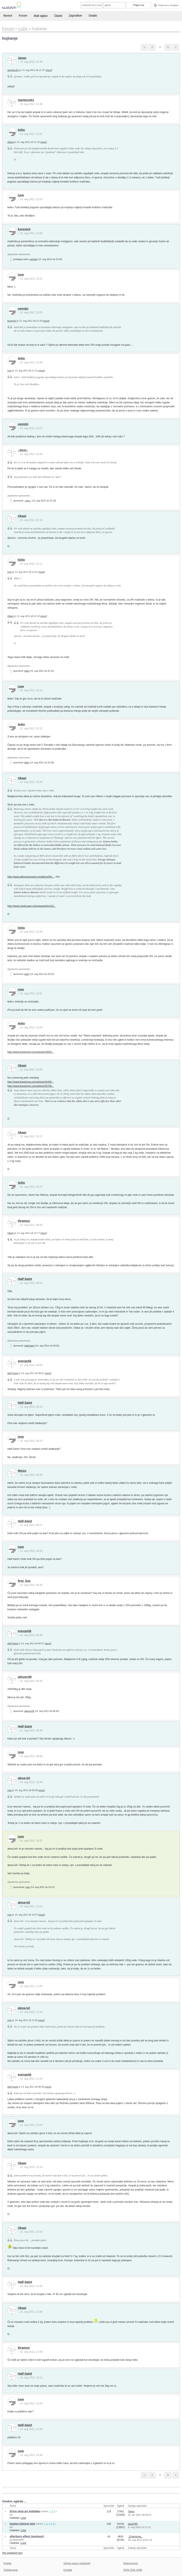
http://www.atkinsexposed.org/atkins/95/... (30, 876)
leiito (21, 129)
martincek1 (13, 70)
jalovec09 (25, 1676)
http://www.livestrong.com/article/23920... (30, 1052)
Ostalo (93, 15)
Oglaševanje (11, 2570)
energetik (24, 1361)
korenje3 (24, 229)
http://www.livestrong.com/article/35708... (30, 1086)
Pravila (7, 2563)
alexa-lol (24, 1778)
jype (21, 195)
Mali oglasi (40, 15)
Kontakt (67, 2570)
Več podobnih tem (12, 2553)
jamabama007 (17, 2539)
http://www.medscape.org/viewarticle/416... (31, 906)
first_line (24, 1580)
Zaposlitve (75, 15)
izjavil (49, 70)
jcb (11, 2514)
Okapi (10, 142)
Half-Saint (25, 1279)
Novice (7, 15)
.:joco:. (23, 450)
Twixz (131, 2511)
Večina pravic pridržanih (76, 2563)
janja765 (133, 2523)
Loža (23, 2517)
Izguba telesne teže (22, 2523)
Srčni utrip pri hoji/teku (25, 2511)
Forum (23, 15)
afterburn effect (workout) (27, 2536)
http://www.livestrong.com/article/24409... (30, 1081)
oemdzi (33, 259)
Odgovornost (130, 2563)
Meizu (22, 1470)
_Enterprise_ (135, 2536)
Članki (58, 15)
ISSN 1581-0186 (132, 2570)
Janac (22, 58)
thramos (24, 1220)
